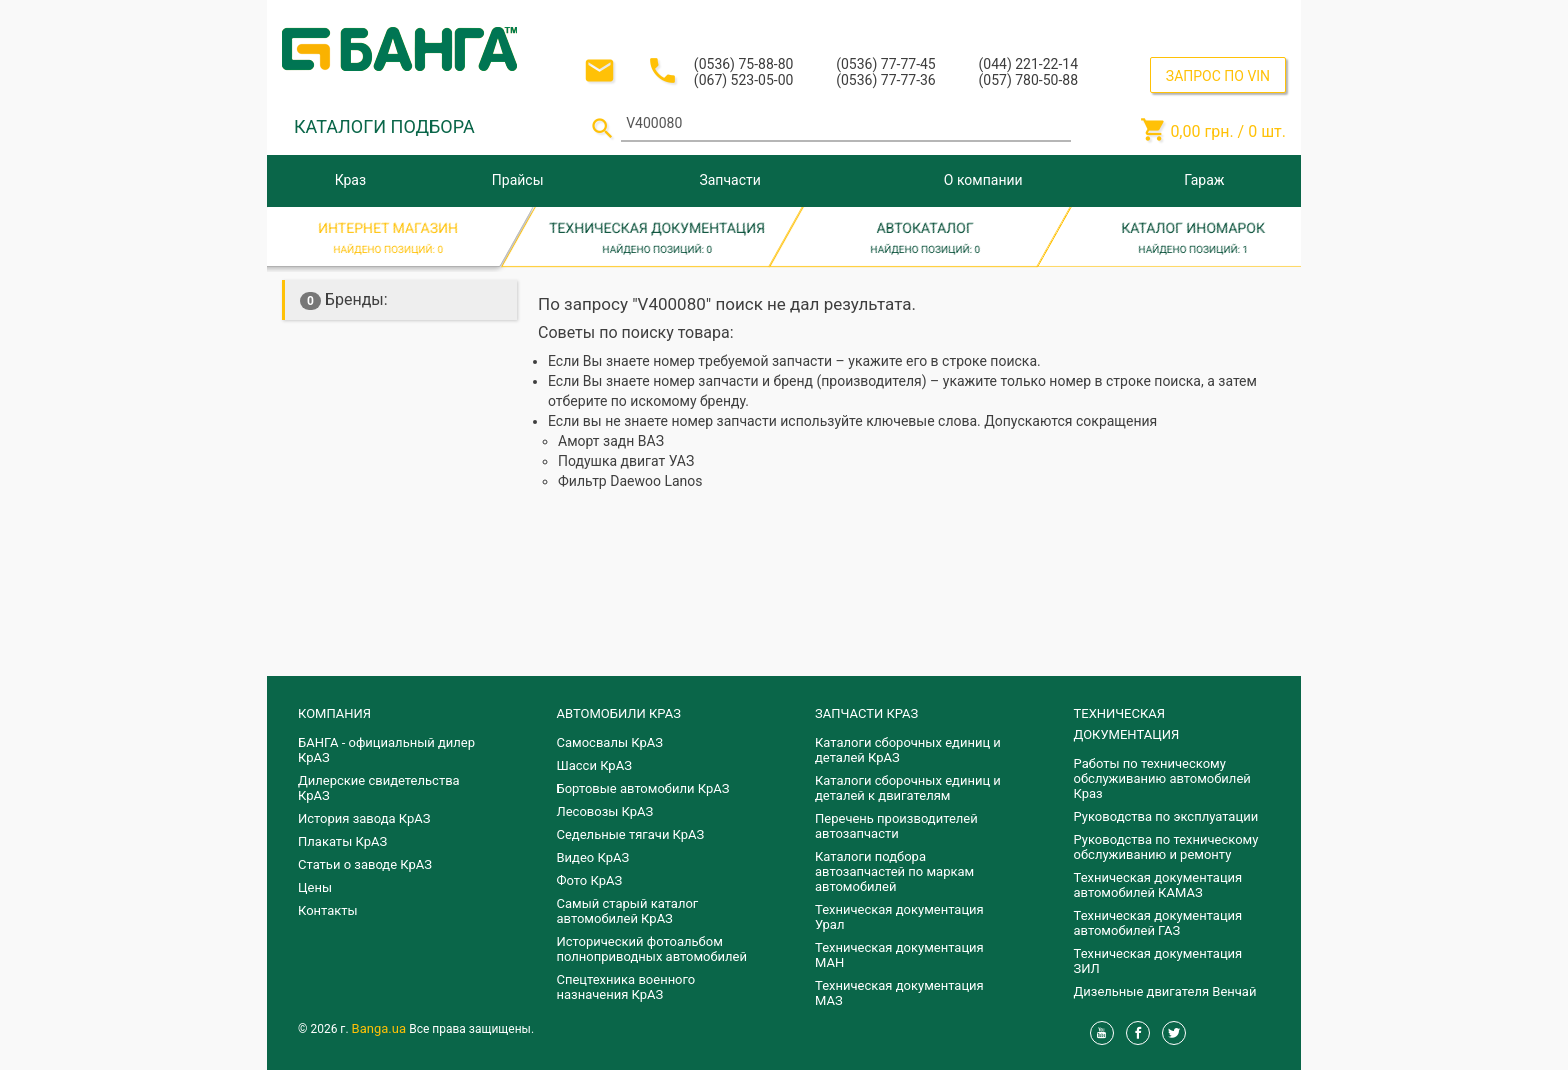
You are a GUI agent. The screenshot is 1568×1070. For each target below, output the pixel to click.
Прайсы (518, 180)
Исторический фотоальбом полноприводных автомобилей (652, 949)
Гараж (1204, 180)
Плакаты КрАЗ (342, 841)
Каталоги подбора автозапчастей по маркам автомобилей (894, 871)
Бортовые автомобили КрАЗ (643, 788)
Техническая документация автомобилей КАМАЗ (1158, 885)
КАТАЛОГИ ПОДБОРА (384, 126)
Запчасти (729, 180)
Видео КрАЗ (593, 857)
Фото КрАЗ (590, 880)
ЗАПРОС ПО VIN (1218, 76)
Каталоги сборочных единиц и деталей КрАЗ (908, 750)
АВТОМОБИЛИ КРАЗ (619, 713)
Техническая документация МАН (899, 955)
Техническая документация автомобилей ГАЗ (1158, 923)
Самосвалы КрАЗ (610, 742)
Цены (315, 887)
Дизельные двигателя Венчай (1165, 991)
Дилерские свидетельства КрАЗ (379, 788)
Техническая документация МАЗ (899, 993)
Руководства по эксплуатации (1166, 816)
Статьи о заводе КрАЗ (365, 864)
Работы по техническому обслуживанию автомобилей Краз (1162, 778)
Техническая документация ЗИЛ (1158, 961)
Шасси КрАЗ (594, 765)
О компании (983, 180)
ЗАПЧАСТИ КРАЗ (866, 713)
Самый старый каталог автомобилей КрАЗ (628, 911)
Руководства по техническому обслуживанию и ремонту (1166, 847)
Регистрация (1232, 18)
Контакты (328, 910)
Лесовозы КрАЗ (605, 811)
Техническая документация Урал (899, 917)
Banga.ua (381, 1028)
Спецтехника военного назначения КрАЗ (626, 987)
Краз (350, 180)
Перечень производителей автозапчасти (896, 826)
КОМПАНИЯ (334, 713)
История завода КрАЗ (364, 818)
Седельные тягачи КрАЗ (631, 834)
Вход (1163, 18)
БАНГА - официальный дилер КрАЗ (386, 750)
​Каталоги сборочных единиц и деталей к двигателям (908, 788)
